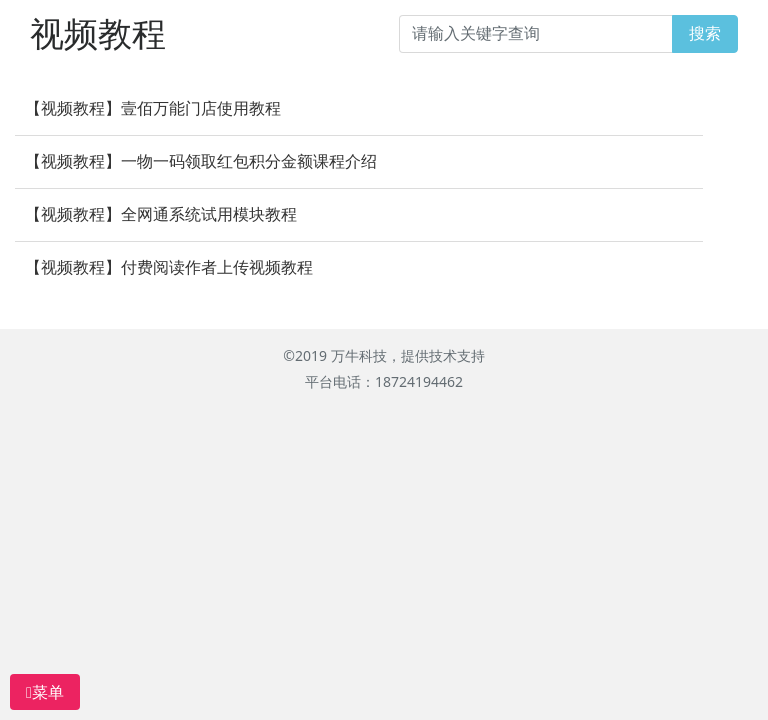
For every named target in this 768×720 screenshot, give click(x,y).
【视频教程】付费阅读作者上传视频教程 (169, 267)
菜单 (45, 692)
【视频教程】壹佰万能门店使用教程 (153, 108)
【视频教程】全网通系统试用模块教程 (161, 214)
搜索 (705, 33)
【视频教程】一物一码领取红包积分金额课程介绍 (201, 161)
